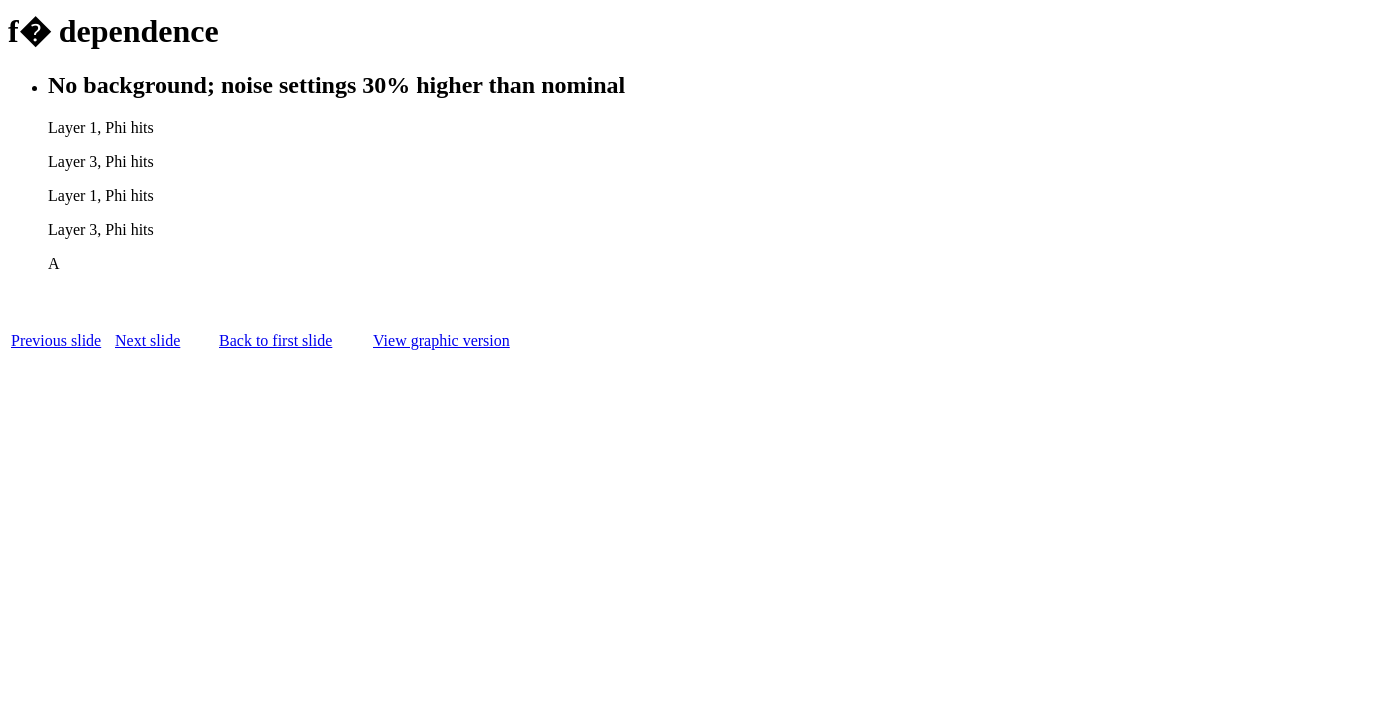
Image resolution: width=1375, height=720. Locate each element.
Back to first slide (275, 340)
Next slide (147, 340)
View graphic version (441, 340)
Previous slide (56, 340)
